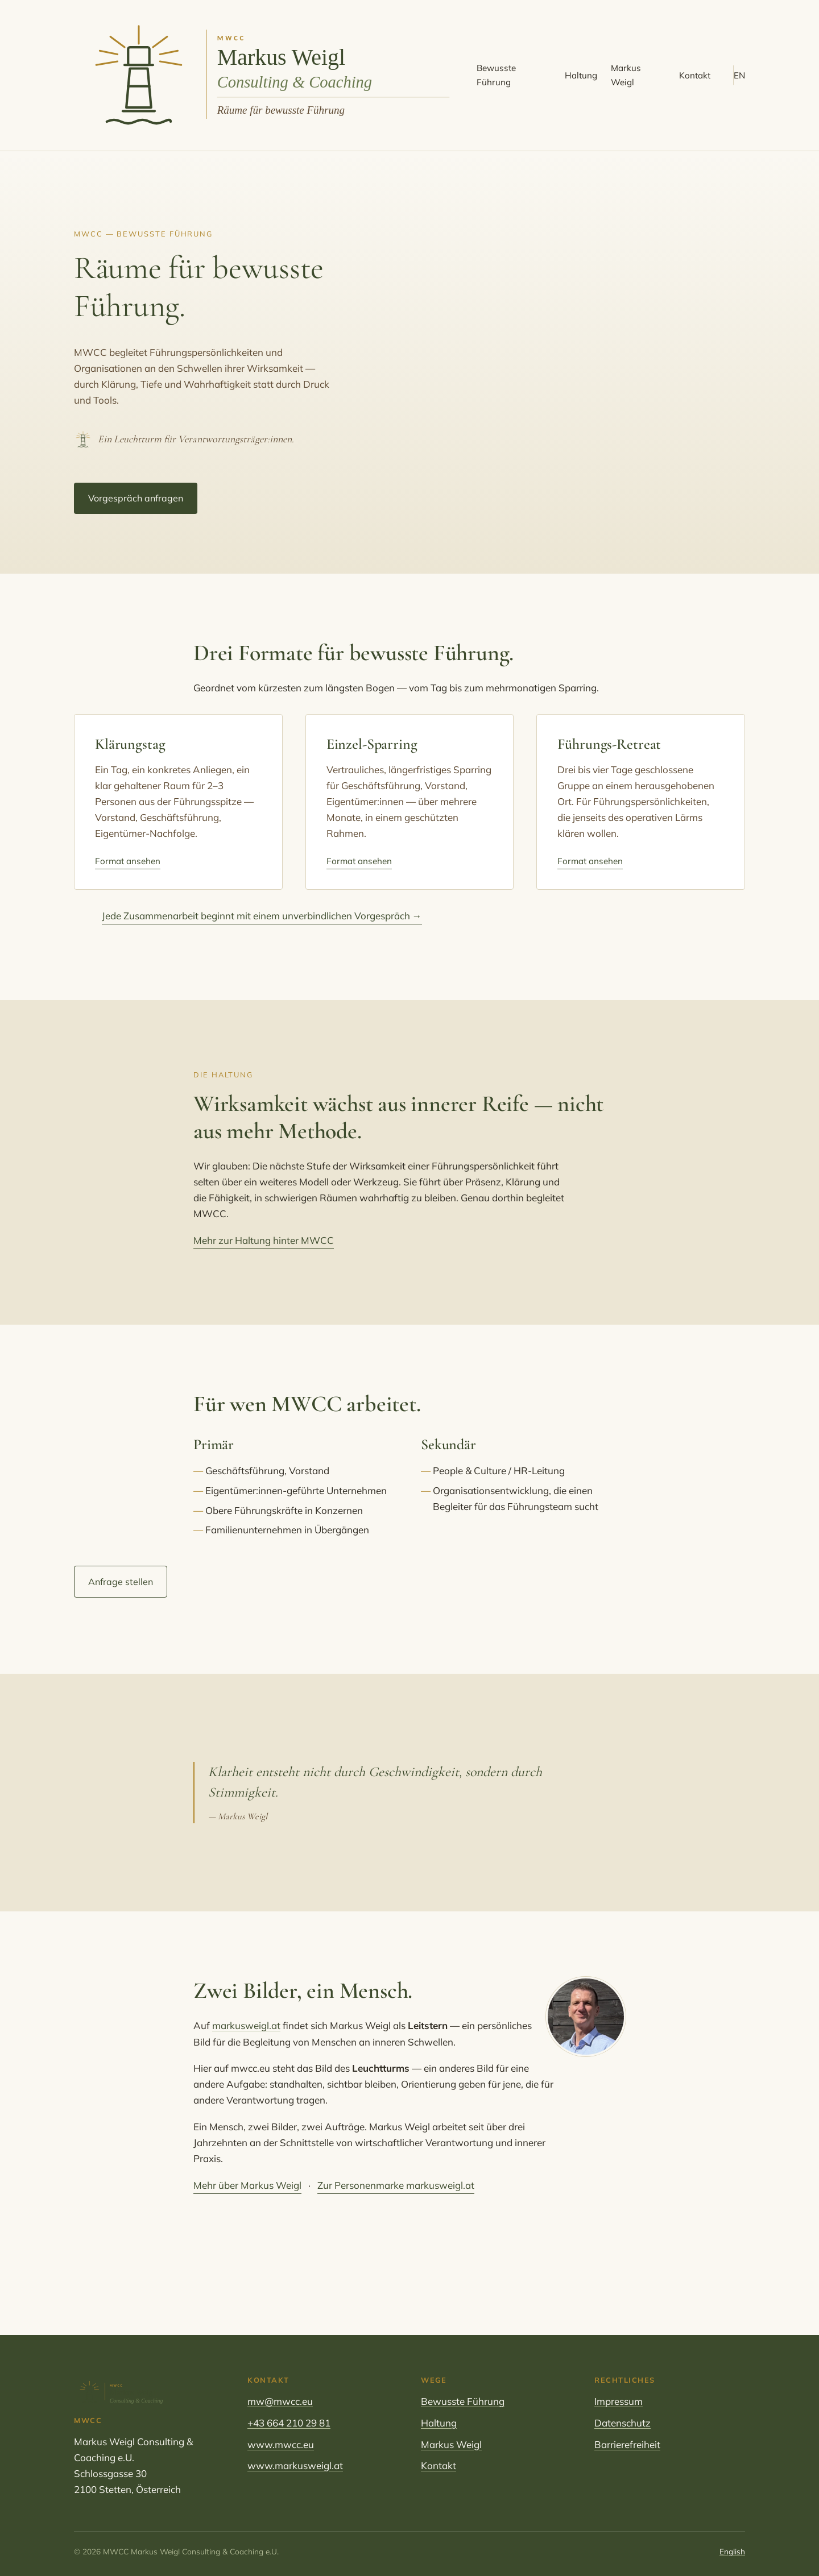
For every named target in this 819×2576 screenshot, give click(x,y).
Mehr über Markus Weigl (247, 2185)
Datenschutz (622, 2423)
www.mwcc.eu (280, 2444)
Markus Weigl (626, 75)
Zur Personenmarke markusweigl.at (395, 2185)
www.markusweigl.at (295, 2465)
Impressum (618, 2401)
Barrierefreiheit (627, 2444)
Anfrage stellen (120, 1581)
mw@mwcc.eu (280, 2401)
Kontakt (694, 75)
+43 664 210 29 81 (288, 2423)
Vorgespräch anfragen (135, 498)
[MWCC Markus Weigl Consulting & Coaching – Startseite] (268, 75)
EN (739, 75)
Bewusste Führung (496, 75)
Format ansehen (127, 861)
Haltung (581, 75)
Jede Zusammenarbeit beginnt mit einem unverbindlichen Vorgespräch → (262, 916)
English (732, 2551)
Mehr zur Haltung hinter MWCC (263, 1240)
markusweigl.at (246, 2025)
